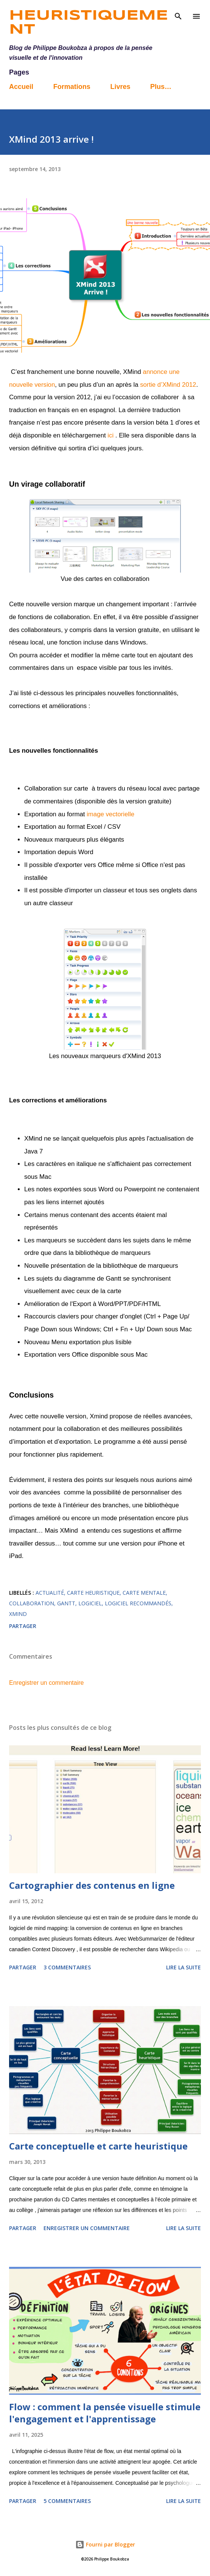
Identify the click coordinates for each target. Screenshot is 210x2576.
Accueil (21, 86)
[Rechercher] (178, 13)
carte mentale (144, 1592)
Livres (120, 86)
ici (110, 435)
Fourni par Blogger (105, 2544)
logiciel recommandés (138, 1603)
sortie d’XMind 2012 (168, 384)
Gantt (66, 1603)
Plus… (160, 86)
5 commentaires (67, 2500)
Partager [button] (22, 1626)
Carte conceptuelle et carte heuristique (98, 2146)
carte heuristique (93, 1592)
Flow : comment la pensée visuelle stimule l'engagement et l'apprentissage (105, 2412)
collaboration (31, 1603)
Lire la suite (183, 1967)
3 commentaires (67, 1967)
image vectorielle (110, 814)
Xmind (18, 1613)
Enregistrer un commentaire (46, 1682)
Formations (71, 86)
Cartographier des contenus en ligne (92, 1885)
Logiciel (90, 1603)
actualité (50, 1592)
